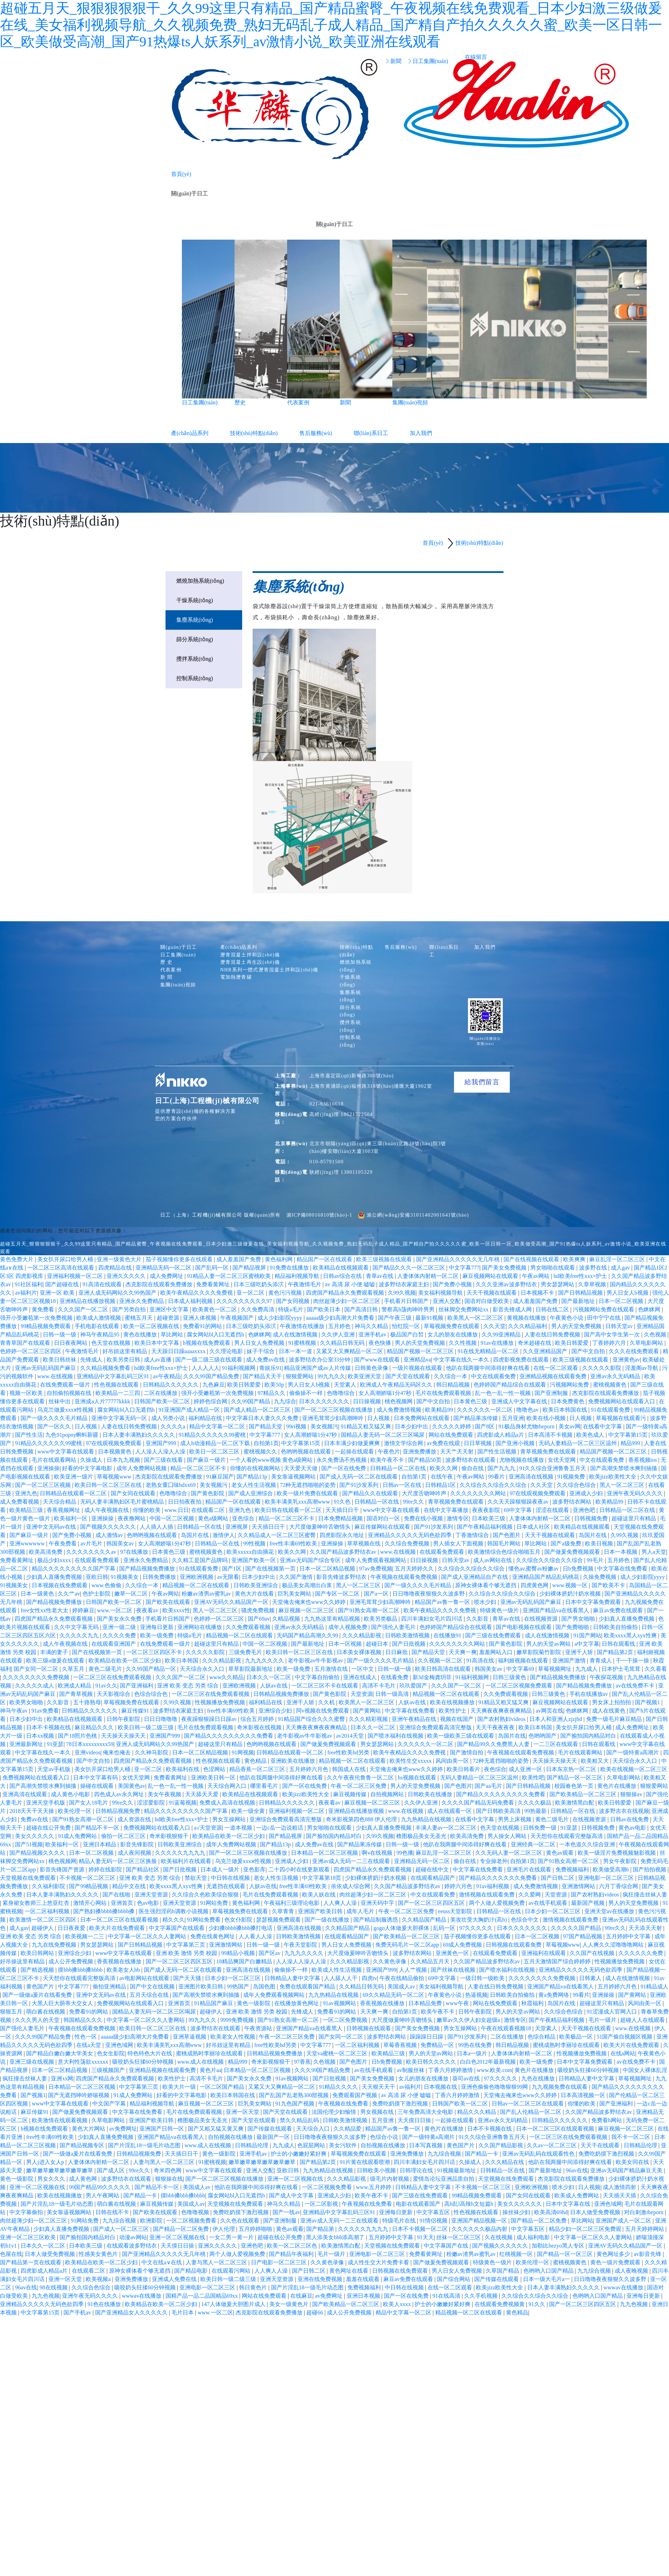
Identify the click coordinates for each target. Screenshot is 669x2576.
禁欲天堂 (196, 1878)
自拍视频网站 (387, 1794)
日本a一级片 (473, 2053)
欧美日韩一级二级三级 (146, 1727)
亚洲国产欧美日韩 (321, 1911)
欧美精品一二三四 (118, 1393)
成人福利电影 (533, 2237)
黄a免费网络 (554, 1995)
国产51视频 (29, 1844)
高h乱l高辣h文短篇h (469, 2204)
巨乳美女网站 (295, 1594)
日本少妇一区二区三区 (553, 1911)
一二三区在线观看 (556, 1744)
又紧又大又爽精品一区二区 (350, 1351)
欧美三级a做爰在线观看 (56, 1660)
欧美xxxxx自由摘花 (250, 1552)
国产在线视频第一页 (271, 1569)
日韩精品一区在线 (377, 1502)
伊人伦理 (224, 2229)
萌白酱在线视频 (46, 2012)
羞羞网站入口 (496, 1652)
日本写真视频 (426, 2145)
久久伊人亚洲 (338, 1334)
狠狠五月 (12, 2012)
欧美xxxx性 (176, 1610)
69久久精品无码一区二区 (394, 1995)
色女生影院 (111, 2053)
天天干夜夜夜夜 (496, 1727)
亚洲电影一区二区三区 (606, 1878)
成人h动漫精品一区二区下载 (215, 1443)
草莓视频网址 (555, 1669)
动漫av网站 (133, 2237)
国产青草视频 (76, 1694)
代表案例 (171, 969)
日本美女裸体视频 (360, 1652)
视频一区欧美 (26, 1393)
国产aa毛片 (489, 1786)
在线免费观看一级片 (66, 1385)
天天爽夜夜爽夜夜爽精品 (501, 1711)
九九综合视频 (445, 2154)
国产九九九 (502, 1468)
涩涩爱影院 (151, 1803)
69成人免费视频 (463, 1945)
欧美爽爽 (575, 1259)
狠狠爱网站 (300, 1376)
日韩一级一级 (60, 1334)
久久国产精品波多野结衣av (344, 1552)
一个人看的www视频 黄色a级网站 (272, 1460)
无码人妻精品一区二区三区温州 (578, 1443)
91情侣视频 (434, 2221)
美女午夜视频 (165, 1794)
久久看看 (656, 1669)
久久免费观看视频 (249, 1627)
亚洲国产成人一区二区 (624, 2221)
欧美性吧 (533, 1777)
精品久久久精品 (477, 2112)
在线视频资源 (541, 1619)
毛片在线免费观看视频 (443, 1393)
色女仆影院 (239, 1920)
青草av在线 (380, 1276)
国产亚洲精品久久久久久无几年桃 (458, 1259)
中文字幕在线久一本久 (462, 1360)
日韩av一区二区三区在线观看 (528, 2103)
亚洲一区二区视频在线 (295, 2179)
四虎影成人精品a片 (501, 1435)
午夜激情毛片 (305, 1284)
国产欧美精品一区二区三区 (583, 1794)
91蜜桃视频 (302, 1343)
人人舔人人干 (341, 1978)
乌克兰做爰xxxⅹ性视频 (66, 1410)
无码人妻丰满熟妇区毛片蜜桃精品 (122, 1502)
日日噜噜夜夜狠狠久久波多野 (429, 1594)
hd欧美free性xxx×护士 (581, 1276)
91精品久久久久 (339, 2087)
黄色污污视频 (285, 1293)
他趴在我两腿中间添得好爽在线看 (488, 1368)
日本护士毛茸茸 (621, 1669)
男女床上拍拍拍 (612, 1702)
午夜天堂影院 (301, 1945)
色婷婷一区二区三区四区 (31, 1351)
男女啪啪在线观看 (553, 1268)
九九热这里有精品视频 (332, 1619)
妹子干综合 (261, 1351)
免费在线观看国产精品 (308, 1986)
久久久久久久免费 (641, 1953)
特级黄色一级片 (500, 1610)
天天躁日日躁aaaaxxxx (179, 1351)
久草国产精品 (503, 2271)
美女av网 (569, 1426)
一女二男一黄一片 (232, 2237)
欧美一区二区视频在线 (151, 1326)
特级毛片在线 (399, 2221)
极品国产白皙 (407, 1334)
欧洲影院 (152, 2221)
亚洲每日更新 (157, 1627)
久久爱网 (530, 1895)
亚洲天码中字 (378, 1903)
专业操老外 (494, 1861)
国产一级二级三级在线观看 (209, 1360)
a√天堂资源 (208, 1828)
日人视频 (379, 1418)
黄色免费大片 (17, 1259)
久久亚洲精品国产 (546, 1351)
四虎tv (369, 1978)
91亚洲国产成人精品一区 (190, 1410)
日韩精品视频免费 (118, 1811)
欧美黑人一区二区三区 (476, 1318)
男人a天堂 (653, 1552)
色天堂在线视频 (111, 1343)
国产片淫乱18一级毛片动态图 (145, 2145)
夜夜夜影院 (486, 1510)
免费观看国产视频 (355, 2095)
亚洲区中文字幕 (169, 1309)
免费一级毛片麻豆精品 (614, 1719)
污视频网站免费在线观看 (604, 1309)
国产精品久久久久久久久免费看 (498, 1878)
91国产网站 (587, 1635)
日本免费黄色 (568, 1401)
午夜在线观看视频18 (506, 2028)
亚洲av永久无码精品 (615, 1376)
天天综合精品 (60, 1502)
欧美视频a (99, 2279)
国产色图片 (507, 1535)
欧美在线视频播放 (453, 1702)
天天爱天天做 (301, 1468)
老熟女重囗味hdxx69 (171, 1485)
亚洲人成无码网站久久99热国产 (118, 1293)
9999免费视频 (237, 2020)
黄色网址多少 (614, 2254)
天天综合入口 (313, 2129)
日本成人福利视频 (191, 1301)
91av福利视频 (493, 1886)
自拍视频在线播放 (231, 2137)
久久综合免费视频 (408, 1543)
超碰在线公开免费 (49, 1828)
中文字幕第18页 (322, 1878)
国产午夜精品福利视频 (485, 1527)
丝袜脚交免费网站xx (464, 1309)
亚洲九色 (26, 1493)
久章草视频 (592, 1284)
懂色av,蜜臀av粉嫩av (534, 1569)
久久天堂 (494, 1326)
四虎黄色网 (535, 1585)
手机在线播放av (589, 1694)
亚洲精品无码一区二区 (164, 1268)
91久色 (343, 1502)
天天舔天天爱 (202, 1794)
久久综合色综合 (577, 1485)
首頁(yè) (181, 174)
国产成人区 (111, 2170)
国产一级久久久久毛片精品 (55, 1418)
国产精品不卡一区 (98, 1828)
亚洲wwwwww (27, 1543)
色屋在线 (11, 2254)
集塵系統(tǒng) (194, 620)
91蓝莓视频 (183, 1803)
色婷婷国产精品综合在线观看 (510, 1385)
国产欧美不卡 (609, 1585)
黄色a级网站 (214, 1518)
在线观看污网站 (232, 2271)
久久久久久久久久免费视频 (36, 1677)
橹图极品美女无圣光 (422, 1836)
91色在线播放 (104, 2304)
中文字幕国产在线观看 (177, 1928)
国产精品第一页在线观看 (31, 2262)
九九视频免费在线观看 (560, 2087)
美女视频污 (324, 1426)
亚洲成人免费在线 (175, 2279)
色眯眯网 (650, 1309)
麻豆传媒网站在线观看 (383, 1527)
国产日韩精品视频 (581, 1293)
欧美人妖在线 (319, 1895)
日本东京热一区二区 (572, 1769)
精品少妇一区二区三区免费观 (586, 2229)
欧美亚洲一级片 (74, 1477)
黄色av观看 (560, 1853)
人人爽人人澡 (340, 1903)
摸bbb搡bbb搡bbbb (81, 1970)
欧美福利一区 (71, 1518)
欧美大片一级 (179, 2087)
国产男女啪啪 (578, 1619)
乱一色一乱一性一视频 (503, 1393)
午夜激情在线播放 (303, 1326)
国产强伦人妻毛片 (394, 1627)
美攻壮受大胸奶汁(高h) (479, 1920)
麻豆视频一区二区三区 (307, 1610)
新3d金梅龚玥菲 (433, 1677)
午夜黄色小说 (567, 1318)
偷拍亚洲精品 (110, 1986)
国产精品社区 (143, 1869)
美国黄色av (131, 1786)
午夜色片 (389, 1451)
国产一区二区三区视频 (43, 1485)
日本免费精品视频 (341, 1518)
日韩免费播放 (160, 1577)
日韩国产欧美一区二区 (162, 1401)
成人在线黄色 (609, 1711)
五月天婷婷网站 (645, 2229)
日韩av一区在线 (403, 1485)
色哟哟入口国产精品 (549, 2271)
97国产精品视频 (583, 1936)
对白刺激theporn (644, 2212)
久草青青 (283, 1911)
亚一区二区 (251, 1293)
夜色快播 (380, 1343)
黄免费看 (43, 1309)
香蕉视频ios (643, 1460)
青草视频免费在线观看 (548, 1451)
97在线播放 (134, 1552)
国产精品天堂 (266, 1426)
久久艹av (69, 1594)
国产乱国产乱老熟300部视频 (294, 2095)
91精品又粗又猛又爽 (366, 1426)
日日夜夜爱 (72, 1928)
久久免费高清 (258, 1309)
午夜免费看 (63, 1543)
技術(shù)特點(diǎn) (254, 433)
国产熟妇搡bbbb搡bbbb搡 (104, 1911)
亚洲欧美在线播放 (293, 1761)
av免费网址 (123, 2129)
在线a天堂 (89, 2045)
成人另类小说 (168, 1418)
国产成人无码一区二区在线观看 (359, 1477)
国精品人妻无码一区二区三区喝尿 (383, 1435)
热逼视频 (476, 1995)
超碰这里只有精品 (635, 1518)
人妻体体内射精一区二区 (428, 1276)
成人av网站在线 (493, 1560)
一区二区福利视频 (48, 1911)
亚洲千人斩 (579, 1652)
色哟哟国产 (543, 1736)
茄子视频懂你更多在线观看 (180, 1259)
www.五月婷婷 (374, 2187)
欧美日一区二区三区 (215, 1451)
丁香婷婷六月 (609, 1343)
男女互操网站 (229, 1819)
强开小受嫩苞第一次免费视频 (37, 1318)
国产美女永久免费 (120, 1619)
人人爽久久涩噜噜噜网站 (613, 1945)
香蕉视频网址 (64, 1510)
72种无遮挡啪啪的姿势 (308, 1485)
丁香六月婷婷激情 (451, 2070)
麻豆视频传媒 (350, 1794)
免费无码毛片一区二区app (407, 1945)
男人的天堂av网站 (549, 1644)
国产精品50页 (425, 1460)
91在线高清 (447, 2296)
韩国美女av (120, 1543)
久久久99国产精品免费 (211, 1376)
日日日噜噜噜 (161, 1719)
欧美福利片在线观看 (187, 1861)
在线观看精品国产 (433, 1878)
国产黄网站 (367, 1711)
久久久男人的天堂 (38, 2020)
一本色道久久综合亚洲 (587, 1844)
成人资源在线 (134, 1819)
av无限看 (228, 1577)
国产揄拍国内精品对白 (588, 1736)
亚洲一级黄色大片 (120, 1259)
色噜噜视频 (195, 2212)
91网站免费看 (204, 1920)
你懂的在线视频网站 (256, 1468)
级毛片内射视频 (390, 2179)
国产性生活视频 (497, 1451)
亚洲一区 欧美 (58, 1293)
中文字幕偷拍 (26, 2212)
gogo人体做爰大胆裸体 (402, 1928)
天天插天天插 (620, 2195)
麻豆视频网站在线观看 (491, 1276)
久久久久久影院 (602, 1368)
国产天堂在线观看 (408, 1376)
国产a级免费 (566, 1543)
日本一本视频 (621, 1552)
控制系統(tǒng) (194, 678)
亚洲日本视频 (364, 2296)
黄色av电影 (632, 1828)
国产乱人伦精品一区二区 (531, 2112)
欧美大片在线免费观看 (117, 1928)
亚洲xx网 (62, 2078)
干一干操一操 (633, 1660)
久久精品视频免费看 (106, 1368)
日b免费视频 (579, 1569)
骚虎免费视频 (258, 1610)
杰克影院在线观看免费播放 (159, 1284)
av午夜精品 (166, 1376)
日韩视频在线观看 (369, 2028)
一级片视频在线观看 (418, 1368)
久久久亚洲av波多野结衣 (507, 1284)
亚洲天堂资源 (151, 1895)
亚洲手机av (373, 1334)
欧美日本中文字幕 (157, 1343)
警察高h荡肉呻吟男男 (409, 1309)
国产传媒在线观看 (270, 2129)
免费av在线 (35, 1819)
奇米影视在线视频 (260, 1727)
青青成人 (601, 1660)
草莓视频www (115, 1477)
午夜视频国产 (237, 1318)
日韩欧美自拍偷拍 (616, 1627)
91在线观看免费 (611, 1410)
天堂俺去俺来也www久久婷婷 (309, 1602)
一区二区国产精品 (223, 2087)
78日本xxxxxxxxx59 (90, 1744)
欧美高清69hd (551, 2212)
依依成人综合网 (351, 1886)
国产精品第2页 (616, 1652)
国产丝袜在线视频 (454, 1970)
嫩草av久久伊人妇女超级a (469, 2020)
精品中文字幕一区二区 (217, 1426)
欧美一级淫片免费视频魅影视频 (617, 1853)
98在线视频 (54, 2287)
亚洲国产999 (162, 1443)
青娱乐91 (270, 1368)
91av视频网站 (340, 2003)
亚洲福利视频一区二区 (75, 1276)
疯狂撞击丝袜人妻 (645, 1895)
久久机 (327, 1702)
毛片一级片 (603, 2020)
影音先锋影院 (137, 1844)
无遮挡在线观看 (226, 1886)
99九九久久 (331, 1376)
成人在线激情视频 (296, 1334)
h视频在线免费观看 (207, 1343)
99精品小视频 (238, 1953)
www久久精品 (226, 1677)
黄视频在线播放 (527, 1318)
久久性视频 (463, 1343)
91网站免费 (214, 1903)
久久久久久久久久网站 (478, 1493)
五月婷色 (340, 1326)
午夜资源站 (259, 2028)
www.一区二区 (115, 1610)
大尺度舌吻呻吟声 (425, 1493)
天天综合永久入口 (203, 1669)
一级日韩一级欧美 (483, 1978)
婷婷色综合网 (211, 1401)
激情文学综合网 (404, 1443)
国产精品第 (321, 2229)
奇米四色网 (168, 2170)
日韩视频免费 (591, 1518)
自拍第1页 (266, 1443)
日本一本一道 (296, 1351)
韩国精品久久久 (83, 2020)
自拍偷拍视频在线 (70, 1393)
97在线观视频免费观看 (114, 1443)
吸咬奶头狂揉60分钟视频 (143, 2062)
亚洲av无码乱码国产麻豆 (46, 1368)
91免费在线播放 (290, 1268)
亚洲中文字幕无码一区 (119, 1418)
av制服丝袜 (411, 2070)
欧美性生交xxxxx (411, 1761)
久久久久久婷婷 (452, 1426)
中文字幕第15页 (628, 1435)
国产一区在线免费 (344, 1468)
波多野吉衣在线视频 (624, 1811)
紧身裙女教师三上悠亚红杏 (36, 1903)
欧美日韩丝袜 (60, 1360)
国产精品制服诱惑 (376, 1920)
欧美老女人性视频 (233, 2037)
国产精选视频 (38, 1970)
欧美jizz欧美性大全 (613, 1477)
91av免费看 (45, 1711)
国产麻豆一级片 (207, 1460)
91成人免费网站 (78, 1836)
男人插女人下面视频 (459, 1543)
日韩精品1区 (441, 1485)
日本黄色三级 (471, 1401)
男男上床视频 (515, 1819)
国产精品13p (253, 1477)
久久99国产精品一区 (151, 1669)
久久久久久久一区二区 (485, 1410)
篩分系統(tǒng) (194, 639)
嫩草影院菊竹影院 (539, 1652)
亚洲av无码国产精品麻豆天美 (627, 2170)
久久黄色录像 (390, 1961)
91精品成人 (654, 1986)
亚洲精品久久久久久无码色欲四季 (410, 1535)
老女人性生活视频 (254, 1485)
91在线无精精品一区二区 (488, 1351)
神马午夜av (14, 1711)
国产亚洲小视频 (515, 1443)
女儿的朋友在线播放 (453, 1334)
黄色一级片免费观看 (616, 2262)
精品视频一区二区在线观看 (196, 1585)
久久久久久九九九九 (181, 1853)
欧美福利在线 (183, 1769)
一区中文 (363, 1669)
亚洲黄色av (626, 1360)
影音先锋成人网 (513, 1309)
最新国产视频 (588, 1903)
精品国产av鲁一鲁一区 (443, 1602)
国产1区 (232, 1569)
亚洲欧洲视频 (197, 1577)
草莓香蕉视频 (400, 2045)
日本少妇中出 (412, 1426)
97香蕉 (302, 2062)
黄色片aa (210, 2070)
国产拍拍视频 (650, 1869)
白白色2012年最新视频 (488, 2062)
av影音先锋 (648, 2254)
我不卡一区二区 (631, 2137)
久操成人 (92, 1460)
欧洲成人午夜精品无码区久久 (397, 1385)
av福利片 (26, 1293)
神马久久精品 (372, 1326)
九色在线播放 (538, 2078)
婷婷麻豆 (83, 1610)
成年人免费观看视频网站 (376, 1560)
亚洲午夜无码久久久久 (635, 1493)
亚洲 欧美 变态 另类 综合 (188, 1686)
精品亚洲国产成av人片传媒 (318, 1368)
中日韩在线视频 (231, 1878)
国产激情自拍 (467, 1752)
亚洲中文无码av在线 (51, 1527)
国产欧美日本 (324, 1309)
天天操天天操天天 (124, 1736)
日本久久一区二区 (269, 1677)
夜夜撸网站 (132, 1518)
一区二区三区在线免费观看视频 (113, 1677)
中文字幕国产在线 (447, 2246)
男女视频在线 (377, 2112)
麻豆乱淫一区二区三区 (617, 1259)
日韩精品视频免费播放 (281, 1694)
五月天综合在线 (150, 1995)
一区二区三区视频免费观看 (519, 1686)
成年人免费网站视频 (142, 1468)
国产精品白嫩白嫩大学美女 (60, 2053)
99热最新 (536, 1811)
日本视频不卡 (538, 1293)
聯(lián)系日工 (371, 433)
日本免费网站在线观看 (422, 1418)
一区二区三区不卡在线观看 (325, 1686)
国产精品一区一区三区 (575, 1777)
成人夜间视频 (135, 1853)
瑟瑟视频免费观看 (279, 1920)
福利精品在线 (206, 1418)
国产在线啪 (117, 1895)
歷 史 (166, 962)
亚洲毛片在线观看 (530, 1869)
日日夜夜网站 (71, 1343)
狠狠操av (632, 1794)
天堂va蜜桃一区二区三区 (337, 2053)
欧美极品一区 (576, 2037)
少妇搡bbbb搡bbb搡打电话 (241, 1928)
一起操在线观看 (355, 1451)
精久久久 (173, 1920)
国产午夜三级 (395, 1318)
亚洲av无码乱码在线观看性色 (539, 2154)
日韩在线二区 (553, 1309)
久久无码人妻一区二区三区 (509, 1853)
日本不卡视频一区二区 (420, 2229)
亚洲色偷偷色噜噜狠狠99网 (495, 2087)
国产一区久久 (54, 1426)
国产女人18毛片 (89, 1803)
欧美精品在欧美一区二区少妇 (125, 1660)
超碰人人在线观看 (643, 2020)
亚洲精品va (417, 1360)
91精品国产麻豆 (214, 2003)
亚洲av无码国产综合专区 (311, 1560)
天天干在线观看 (600, 2145)
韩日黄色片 (253, 2287)
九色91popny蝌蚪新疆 (72, 1435)
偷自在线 (473, 1468)
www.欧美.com (494, 2070)
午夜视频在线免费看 (344, 2103)
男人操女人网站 (507, 1836)
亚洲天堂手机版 (46, 1803)
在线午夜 (442, 1477)
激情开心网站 (90, 1903)
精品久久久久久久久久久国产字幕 (74, 1569)
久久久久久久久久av (91, 1552)
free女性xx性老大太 (45, 1610)
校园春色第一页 (574, 1786)
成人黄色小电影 (71, 1794)
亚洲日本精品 (100, 1844)
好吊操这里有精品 (23, 1961)
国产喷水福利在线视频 (396, 1736)
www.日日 (176, 1510)
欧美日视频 (599, 1543)
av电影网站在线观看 (144, 1978)
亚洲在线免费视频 (321, 2279)
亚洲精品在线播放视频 (88, 1301)
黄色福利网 (279, 1259)
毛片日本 (183, 2312)
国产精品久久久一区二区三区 (409, 1268)
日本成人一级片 (220, 1869)
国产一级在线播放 (328, 1920)
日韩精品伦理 (252, 2145)
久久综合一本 (451, 1376)
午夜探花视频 (607, 1677)
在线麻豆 (301, 2296)
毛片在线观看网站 (55, 1460)
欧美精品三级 (26, 1510)
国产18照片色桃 (78, 1736)
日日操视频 (367, 1401)
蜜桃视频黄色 (610, 1385)
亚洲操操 (48, 1468)
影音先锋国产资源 (63, 1869)
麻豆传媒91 (136, 1711)
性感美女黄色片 (99, 2254)
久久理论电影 (226, 1351)
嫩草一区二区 (131, 1594)
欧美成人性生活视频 (337, 1970)
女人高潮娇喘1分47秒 (386, 1393)
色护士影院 (97, 1594)
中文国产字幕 (109, 2103)
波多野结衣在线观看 (471, 1460)
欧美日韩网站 (38, 1953)
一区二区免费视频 (346, 2020)
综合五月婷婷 (257, 1719)
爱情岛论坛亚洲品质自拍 (444, 2179)
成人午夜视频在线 (107, 1510)
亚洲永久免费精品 (142, 1301)
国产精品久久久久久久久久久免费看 (229, 1736)
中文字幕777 (464, 1268)
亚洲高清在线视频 (532, 1477)
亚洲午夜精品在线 (415, 1719)
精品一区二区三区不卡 (199, 1468)
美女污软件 (343, 2145)
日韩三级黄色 (510, 1677)
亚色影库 (254, 1869)
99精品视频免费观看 (46, 1326)
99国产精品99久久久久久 (100, 2187)
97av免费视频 (375, 1569)
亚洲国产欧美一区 (254, 1560)
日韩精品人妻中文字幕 (293, 1978)
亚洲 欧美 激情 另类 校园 (187, 1953)
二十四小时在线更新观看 (299, 1869)
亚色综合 (244, 1518)
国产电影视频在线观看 (524, 1627)
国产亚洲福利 (137, 1686)
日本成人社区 (533, 1527)
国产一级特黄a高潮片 (633, 1752)
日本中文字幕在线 (569, 2204)
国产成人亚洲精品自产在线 (475, 1577)
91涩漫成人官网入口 (612, 2012)
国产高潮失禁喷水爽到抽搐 (624, 1468)
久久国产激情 (296, 1577)
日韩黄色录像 (372, 1368)
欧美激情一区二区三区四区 (43, 1920)
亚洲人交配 (447, 1301)
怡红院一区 (406, 1326)
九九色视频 (46, 2296)
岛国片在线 (195, 1535)
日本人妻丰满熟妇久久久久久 (139, 1435)
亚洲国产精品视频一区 (479, 2221)
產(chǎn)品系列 (189, 433)
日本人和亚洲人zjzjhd (556, 1719)
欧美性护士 (453, 1711)
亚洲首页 (122, 1903)
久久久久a (174, 1426)
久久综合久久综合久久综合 (494, 1485)
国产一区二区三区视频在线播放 (334, 1410)
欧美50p (274, 1385)
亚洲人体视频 (200, 1318)
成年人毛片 (361, 1911)
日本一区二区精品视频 (327, 1569)
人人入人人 (206, 1368)
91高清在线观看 (103, 1284)
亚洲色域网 (119, 2045)
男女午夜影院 (620, 1861)
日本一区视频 (345, 1644)
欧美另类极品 (381, 1619)
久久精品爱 (348, 2129)
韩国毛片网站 (504, 1543)
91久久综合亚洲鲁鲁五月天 (553, 1468)
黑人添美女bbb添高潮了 (336, 2237)
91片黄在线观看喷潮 (365, 2162)
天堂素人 (345, 1385)
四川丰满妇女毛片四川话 (432, 1619)
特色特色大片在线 (151, 2053)
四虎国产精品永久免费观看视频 (345, 1293)
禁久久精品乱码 (300, 2120)
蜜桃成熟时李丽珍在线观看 (567, 2045)
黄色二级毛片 (106, 1669)
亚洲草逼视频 (190, 2037)
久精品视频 (286, 1619)
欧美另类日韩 (124, 1360)
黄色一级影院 (254, 2003)
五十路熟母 (87, 1702)
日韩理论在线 (417, 2170)
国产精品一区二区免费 (539, 2221)
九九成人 (587, 1669)
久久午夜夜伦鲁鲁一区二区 (361, 1777)
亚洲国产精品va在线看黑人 (557, 1610)
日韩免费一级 (540, 1828)
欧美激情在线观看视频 (60, 2120)
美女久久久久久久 (520, 2204)
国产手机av (77, 2312)
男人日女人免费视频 (260, 1343)
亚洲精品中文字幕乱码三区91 (114, 1376)
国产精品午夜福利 (292, 2254)
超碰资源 (168, 1318)
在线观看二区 (208, 1510)
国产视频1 (648, 1702)
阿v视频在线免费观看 (323, 1711)
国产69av (259, 1619)
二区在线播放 (161, 1393)
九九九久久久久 (265, 1660)
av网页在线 (549, 1711)
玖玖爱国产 (414, 1686)
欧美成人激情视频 (99, 1318)
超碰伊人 (43, 1928)
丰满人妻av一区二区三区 (446, 1828)
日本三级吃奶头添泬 (259, 1284)
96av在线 (577, 2170)
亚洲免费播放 (420, 1451)
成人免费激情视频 (400, 1410)
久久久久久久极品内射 (480, 2229)
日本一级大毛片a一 (547, 2279)
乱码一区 (445, 1928)
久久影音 (478, 1619)
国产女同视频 (293, 1301)
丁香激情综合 (472, 1535)
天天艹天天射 (457, 1451)
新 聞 (166, 977)
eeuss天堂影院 (456, 1911)
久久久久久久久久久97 (245, 1301)
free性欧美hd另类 (349, 1752)
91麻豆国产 (220, 1477)
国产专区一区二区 (338, 1594)
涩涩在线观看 (553, 1510)
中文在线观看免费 (494, 1376)
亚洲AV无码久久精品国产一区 (232, 1602)
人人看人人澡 (256, 1936)
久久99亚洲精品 (502, 1334)
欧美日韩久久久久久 (431, 2062)
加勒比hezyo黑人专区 (558, 2246)
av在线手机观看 (549, 1903)
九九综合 (285, 1401)
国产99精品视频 (89, 1886)
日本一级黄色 (38, 1594)
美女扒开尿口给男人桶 (65, 1259)
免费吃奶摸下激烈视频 (400, 2103)
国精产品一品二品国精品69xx (202, 2296)
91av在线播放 (497, 1343)
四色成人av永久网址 (119, 1794)
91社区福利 (29, 1284)
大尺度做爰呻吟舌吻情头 (320, 1527)
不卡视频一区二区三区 (88, 1878)
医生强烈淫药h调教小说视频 (174, 1911)
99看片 (497, 1477)
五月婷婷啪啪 (256, 2229)
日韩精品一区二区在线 (398, 1468)
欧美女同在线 (633, 2162)
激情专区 (458, 1518)
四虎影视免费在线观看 (521, 1360)
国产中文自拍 (588, 1351)
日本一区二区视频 (622, 1301)
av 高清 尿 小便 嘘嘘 (350, 1284)
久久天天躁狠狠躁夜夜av (518, 1502)
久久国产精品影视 (501, 2145)
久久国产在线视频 (593, 1953)
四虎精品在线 (115, 1268)
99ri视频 (297, 1426)
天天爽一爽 (463, 1652)
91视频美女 (125, 1577)
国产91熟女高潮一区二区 (369, 1610)
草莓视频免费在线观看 (452, 1326)
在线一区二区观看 (556, 1368)
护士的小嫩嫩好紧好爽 (299, 2154)
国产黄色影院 (208, 1493)
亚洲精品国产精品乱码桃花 (546, 1577)
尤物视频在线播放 (522, 1460)
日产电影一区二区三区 (279, 2262)
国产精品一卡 (482, 2154)
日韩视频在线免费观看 (400, 2271)
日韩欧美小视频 (377, 2170)
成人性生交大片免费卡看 (379, 2262)
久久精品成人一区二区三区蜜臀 (277, 1535)
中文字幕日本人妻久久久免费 (263, 1418)
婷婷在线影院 (106, 1869)
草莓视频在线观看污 (621, 1418)
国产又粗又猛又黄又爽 (216, 2129)
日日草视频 (478, 1443)
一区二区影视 (322, 2204)
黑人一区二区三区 (623, 1485)
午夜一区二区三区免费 (359, 1786)
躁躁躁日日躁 (427, 2037)
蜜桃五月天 (139, 1318)
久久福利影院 (49, 1886)
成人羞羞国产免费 (239, 1259)
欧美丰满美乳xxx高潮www (298, 1502)
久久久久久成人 (35, 1686)
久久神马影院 (152, 1752)
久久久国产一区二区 (83, 1309)
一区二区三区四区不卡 (154, 1652)
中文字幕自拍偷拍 (318, 1677)
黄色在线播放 (140, 1334)
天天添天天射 (646, 1928)
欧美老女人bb (124, 1970)
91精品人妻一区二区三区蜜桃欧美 (229, 1276)
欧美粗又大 (595, 1761)
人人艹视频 (413, 1970)
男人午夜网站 (103, 2195)
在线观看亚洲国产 (114, 1644)
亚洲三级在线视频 (32, 2062)
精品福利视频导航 (298, 1276)
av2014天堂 (350, 1736)
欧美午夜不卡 (387, 1460)
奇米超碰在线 (535, 1343)
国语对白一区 (384, 1518)
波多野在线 (593, 1268)
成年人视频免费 (348, 1627)
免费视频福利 (572, 1869)
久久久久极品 (535, 1803)
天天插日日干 (342, 1510)
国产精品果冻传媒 (476, 1418)
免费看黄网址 (213, 1284)
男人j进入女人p (45, 2162)
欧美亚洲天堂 (365, 1376)
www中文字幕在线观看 (66, 1451)
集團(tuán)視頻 (178, 984)
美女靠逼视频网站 (294, 1477)
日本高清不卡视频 (551, 1435)
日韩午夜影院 (124, 1719)
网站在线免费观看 (452, 1435)
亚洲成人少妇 (586, 1493)
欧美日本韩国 (182, 1660)
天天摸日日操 (415, 2120)
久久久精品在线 (505, 2162)
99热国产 (239, 1986)
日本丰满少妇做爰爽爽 (352, 1443)
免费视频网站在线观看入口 (622, 1401)
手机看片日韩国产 (407, 1301)
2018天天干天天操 (32, 1811)
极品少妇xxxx (54, 1560)
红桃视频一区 (516, 2254)
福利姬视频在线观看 (523, 1660)
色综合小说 (384, 2137)
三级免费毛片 (246, 1652)
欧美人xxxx (397, 2304)
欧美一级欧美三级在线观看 (461, 1736)
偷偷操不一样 (306, 1393)
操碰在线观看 (97, 1786)
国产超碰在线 (62, 1284)
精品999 (631, 1443)
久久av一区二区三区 (552, 2145)
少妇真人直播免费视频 (54, 1577)
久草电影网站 (647, 1343)
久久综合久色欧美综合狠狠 (206, 1895)
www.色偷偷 (107, 1585)
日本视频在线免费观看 (60, 1585)
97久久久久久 (476, 1928)
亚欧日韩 (97, 1577)
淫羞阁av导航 (642, 1368)
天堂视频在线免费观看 (28, 1878)
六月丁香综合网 (619, 1886)
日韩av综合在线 (343, 1276)
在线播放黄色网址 (297, 2003)
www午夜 (458, 2003)
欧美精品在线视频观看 (341, 1268)
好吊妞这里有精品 (125, 1351)
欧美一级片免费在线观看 (308, 1493)
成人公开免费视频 (71, 1961)
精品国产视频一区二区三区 (421, 1351)
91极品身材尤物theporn (527, 1426)
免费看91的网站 (203, 1326)
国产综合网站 (454, 2279)
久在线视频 (499, 2237)
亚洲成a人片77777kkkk (103, 1401)
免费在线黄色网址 (213, 1936)
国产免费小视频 (453, 1284)
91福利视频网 (239, 1368)
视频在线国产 (457, 1719)
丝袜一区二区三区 (459, 2237)
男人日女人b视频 (628, 1293)
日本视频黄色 (115, 1451)
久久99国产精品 (251, 1401)
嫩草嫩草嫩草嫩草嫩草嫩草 (263, 2162)
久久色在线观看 (240, 2221)
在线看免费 (395, 1677)
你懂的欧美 (147, 1510)
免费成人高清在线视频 (227, 1803)
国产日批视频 (409, 1644)
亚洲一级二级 (119, 1627)
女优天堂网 (562, 1460)
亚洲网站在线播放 (200, 1627)
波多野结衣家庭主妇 (404, 1284)
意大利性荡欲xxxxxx (83, 2062)
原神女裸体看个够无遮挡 (486, 1585)
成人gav (621, 1268)
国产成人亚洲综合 (251, 1493)
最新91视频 (430, 1318)
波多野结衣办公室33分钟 (320, 1360)
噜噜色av (528, 1410)
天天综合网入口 (227, 1786)
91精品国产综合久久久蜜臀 (312, 1719)
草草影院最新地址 (251, 1669)
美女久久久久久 (35, 1836)
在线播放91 (448, 1635)
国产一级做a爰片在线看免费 (37, 1995)
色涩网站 (215, 1769)
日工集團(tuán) (178, 954)
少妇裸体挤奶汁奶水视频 (570, 1594)
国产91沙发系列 (359, 1485)
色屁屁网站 (311, 2145)
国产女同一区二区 (37, 1669)
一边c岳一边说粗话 (280, 1828)
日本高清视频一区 (584, 2095)
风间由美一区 (453, 1761)
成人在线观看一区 (450, 1811)
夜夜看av (148, 1610)
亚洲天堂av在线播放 (610, 1911)
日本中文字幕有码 (96, 1777)
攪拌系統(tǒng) (194, 659)
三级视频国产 (108, 2070)
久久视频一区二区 (441, 1660)
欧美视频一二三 (85, 1936)
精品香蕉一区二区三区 (257, 1769)
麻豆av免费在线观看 (618, 1610)
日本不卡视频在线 (49, 1727)
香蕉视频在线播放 (120, 1961)
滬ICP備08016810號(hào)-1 (319, 1215)
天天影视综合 (114, 1694)
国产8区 (485, 1426)
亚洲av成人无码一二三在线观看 (351, 1861)
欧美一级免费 (157, 1635)
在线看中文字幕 (603, 1426)
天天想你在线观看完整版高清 (567, 1836)
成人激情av (109, 1535)
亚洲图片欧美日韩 (201, 1986)
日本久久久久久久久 (325, 1401)
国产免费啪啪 (572, 1627)
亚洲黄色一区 (453, 1953)
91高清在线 (480, 1660)
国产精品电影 (191, 2271)
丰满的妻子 (54, 1652)
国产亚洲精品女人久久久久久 (132, 2312)
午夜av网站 (536, 1276)
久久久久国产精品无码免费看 (478, 1803)
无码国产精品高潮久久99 (308, 1635)
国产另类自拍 (129, 1309)
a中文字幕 (587, 1644)
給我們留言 (482, 1082)
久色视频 (656, 1334)
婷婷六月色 (459, 1886)
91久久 (538, 2304)
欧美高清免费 (46, 1552)
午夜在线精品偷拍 (402, 1978)
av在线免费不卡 (636, 1686)
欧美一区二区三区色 (292, 2246)
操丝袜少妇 (517, 2212)
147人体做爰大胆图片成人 (234, 2304)
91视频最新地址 (457, 2170)
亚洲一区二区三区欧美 (28, 2237)
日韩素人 (591, 1978)
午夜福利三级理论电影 (292, 1903)
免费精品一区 (438, 2045)
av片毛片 (92, 1543)
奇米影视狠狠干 (169, 1836)
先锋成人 (92, 1360)
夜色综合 (495, 1769)
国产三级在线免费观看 (493, 1635)
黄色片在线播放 (617, 1786)
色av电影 (148, 1903)
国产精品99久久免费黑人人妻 (494, 1744)
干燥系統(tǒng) (194, 600)
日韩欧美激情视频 (408, 1635)
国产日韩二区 (558, 1878)
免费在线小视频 (424, 1518)
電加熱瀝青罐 (236, 977)
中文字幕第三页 (186, 1945)
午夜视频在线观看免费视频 (404, 1577)
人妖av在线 (274, 1686)
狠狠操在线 (169, 2179)
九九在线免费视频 (55, 1945)
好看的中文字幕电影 (88, 1468)
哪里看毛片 (264, 1786)
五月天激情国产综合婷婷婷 (558, 1961)
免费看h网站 (607, 2120)
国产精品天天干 (263, 1376)
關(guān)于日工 (189, 193)
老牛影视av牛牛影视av (316, 1660)
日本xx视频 (40, 1736)
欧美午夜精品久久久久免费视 (197, 1293)
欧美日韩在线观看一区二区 (289, 1510)
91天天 (425, 2237)
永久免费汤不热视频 (342, 1460)
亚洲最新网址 (26, 1744)
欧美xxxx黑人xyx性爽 (631, 1635)
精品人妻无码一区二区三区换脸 (118, 1861)
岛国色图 (265, 1986)
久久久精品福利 (528, 1326)
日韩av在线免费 (630, 1819)
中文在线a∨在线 (162, 2262)
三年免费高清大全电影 (426, 2112)
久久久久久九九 (80, 1635)
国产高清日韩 (361, 1309)
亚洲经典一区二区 (534, 1844)
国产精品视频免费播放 (147, 1569)
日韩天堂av (619, 1326)
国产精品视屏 (249, 1268)
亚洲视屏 (237, 1527)
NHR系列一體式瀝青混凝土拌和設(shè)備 (269, 969)
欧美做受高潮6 (611, 1869)
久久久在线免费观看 (634, 1351)
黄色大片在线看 (255, 1594)
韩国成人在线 (349, 1769)
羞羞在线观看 (363, 2279)
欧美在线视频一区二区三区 (633, 1769)
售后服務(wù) (315, 433)
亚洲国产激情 (569, 1660)
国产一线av (286, 2212)
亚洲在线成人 (360, 1677)
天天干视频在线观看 (492, 1293)
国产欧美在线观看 (169, 1602)
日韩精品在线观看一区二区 (74, 1493)
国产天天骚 (187, 1978)
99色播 (405, 1853)
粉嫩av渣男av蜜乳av (207, 1594)
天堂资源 (362, 1694)
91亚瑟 (55, 1744)
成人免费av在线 (266, 1360)
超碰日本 (378, 1644)
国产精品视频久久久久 (38, 1853)
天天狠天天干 (379, 2087)
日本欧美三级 (489, 1518)
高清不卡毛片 (379, 1686)
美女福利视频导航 (441, 1293)
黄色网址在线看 (349, 2271)
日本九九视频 (124, 1460)
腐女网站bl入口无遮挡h (216, 1334)
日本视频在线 (441, 2087)
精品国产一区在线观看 (325, 1259)
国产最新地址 (578, 1301)
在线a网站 (622, 2053)
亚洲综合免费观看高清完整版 (436, 1727)
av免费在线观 (444, 1443)
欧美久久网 (444, 1468)
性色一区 (86, 2037)
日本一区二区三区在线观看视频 (120, 1920)
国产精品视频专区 (83, 2145)
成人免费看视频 (20, 1502)
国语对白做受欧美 (487, 1301)
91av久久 (106, 1686)
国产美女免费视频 (505, 1268)
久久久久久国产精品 (576, 1928)
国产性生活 (29, 1435)
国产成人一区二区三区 (121, 2229)
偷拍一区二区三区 (124, 1836)
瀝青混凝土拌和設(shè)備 (250, 954)
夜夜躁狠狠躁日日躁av (209, 1719)
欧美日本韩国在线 (566, 1410)
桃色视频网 (399, 1401)
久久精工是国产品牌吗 (200, 1560)
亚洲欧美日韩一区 (214, 1777)
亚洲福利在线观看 (544, 1953)
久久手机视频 (481, 2296)
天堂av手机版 (54, 1769)
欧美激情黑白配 (575, 1803)
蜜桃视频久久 (261, 1451)
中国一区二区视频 (172, 1518)
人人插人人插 (157, 1527)
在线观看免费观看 (443, 1552)
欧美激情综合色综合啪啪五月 (505, 1552)
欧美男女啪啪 (26, 1702)
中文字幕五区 (433, 2212)
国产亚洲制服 (552, 1393)
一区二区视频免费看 (327, 2187)
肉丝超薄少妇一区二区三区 (347, 1301)
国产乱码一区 (212, 1268)
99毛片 (596, 1560)
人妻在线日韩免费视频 (553, 1334)
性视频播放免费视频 (220, 1702)
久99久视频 (402, 1293)
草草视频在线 (364, 1543)
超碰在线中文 (432, 1869)
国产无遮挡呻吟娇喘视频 (79, 2095)
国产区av (270, 1953)
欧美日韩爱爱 (572, 1343)
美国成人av (401, 1986)
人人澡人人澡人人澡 (161, 1451)
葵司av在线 (466, 2078)
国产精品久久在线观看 (370, 1493)
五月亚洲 (513, 1418)
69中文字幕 (518, 1510)
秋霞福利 (533, 2003)
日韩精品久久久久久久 (171, 1385)
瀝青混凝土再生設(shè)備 (250, 962)
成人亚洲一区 (526, 1769)
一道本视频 (239, 1828)
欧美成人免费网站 (577, 2195)
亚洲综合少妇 (276, 1711)
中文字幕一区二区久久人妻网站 (147, 1936)
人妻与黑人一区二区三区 (164, 2162)
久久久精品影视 (362, 1635)
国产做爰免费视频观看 (572, 1552)
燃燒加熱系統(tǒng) (200, 581)
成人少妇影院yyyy (280, 1318)
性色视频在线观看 (117, 1385)
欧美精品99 (439, 1410)
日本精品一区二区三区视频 (325, 1853)
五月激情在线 (331, 1669)
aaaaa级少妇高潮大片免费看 (341, 1318)
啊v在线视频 (378, 1853)
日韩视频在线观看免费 (514, 1945)
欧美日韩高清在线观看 (443, 1669)
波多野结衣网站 (572, 1502)
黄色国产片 (40, 1986)
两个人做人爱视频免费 (497, 1903)
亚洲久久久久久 (127, 1276)
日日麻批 (397, 1652)
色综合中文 (525, 1920)
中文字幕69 (521, 1669)
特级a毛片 (291, 1309)
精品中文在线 (129, 1886)
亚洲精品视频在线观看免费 (554, 1376)
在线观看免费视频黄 (500, 2304)
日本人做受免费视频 (596, 2212)
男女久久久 (52, 2179)
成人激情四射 (620, 2187)
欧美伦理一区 (75, 1811)
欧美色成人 (591, 1435)
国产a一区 (377, 1594)
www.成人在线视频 (201, 2062)
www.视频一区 (570, 1585)
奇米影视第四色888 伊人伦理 (362, 1819)
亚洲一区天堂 (243, 2112)
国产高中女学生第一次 (612, 1334)
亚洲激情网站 (579, 1886)
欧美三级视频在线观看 (384, 1259)
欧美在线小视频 (546, 1418)
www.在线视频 (55, 1376)
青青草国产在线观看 (26, 1343)
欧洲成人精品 (75, 1686)
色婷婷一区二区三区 (219, 1619)
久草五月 (74, 1669)
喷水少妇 (486, 1602)
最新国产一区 (273, 2137)
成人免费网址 (167, 1276)
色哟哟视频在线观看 (306, 1451)
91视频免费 (571, 1477)
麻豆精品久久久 (95, 1727)
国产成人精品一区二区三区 (258, 1410)
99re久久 (414, 1502)
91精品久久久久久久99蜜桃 (213, 1435)
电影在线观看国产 (419, 2204)
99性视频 (255, 1543)
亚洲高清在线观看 (25, 1794)
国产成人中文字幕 (292, 2195)
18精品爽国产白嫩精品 (245, 1961)
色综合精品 (542, 2037)
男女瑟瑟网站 (558, 1284)
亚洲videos (87, 1752)
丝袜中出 (60, 1401)
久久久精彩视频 (369, 1719)
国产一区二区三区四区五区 (432, 1903)
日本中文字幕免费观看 (593, 1602)
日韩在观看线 (619, 1644)
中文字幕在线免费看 (623, 1569)
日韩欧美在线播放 (431, 1794)
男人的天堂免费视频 (577, 1326)
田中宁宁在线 (604, 1318)
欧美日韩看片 (464, 1769)
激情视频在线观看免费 (487, 1895)
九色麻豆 (213, 1385)
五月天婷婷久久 (415, 1569)
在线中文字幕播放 (447, 1510)
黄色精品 (256, 1761)
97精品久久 (272, 1393)
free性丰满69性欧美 (293, 1543)
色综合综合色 (151, 1694)
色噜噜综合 (341, 1393)
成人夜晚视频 (632, 2271)
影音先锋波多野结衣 (342, 1577)
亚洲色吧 (585, 1510)
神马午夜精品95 (100, 1334)
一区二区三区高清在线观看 (61, 1268)
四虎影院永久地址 (343, 1535)
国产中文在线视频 (153, 1986)
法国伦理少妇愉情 (334, 2112)
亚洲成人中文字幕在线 (519, 1401)
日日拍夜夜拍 (185, 1502)
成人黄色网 (83, 2179)
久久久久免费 (119, 1635)
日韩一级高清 (392, 1694)
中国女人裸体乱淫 (645, 2070)
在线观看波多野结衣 (132, 2246)
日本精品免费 (425, 2003)
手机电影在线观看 (98, 1326)
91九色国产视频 (295, 2103)
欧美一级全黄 (248, 1811)
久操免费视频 (600, 1577)
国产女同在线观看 (134, 1493)
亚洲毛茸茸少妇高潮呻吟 (333, 1418)
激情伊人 (224, 1535)
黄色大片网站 (89, 2129)
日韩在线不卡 (112, 2212)
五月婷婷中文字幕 (629, 1936)
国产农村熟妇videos (502, 1719)
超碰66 (315, 2312)
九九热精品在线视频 (427, 1819)
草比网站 (172, 1334)
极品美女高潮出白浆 (307, 1585)
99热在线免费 (475, 2045)
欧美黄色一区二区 (215, 1309)
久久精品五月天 (430, 1961)
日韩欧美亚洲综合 (256, 1585)
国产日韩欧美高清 (499, 1811)
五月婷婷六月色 (309, 1769)
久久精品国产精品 (425, 1920)
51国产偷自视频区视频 (625, 2037)
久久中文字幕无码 (77, 1627)
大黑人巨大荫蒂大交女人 (63, 2003)
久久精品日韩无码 (343, 1343)
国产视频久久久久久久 (108, 1527)
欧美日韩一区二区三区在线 (109, 1485)
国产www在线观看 (377, 1360)
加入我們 (421, 433)
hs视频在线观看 (418, 1777)
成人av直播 (158, 1360)
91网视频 (243, 1752)
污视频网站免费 (570, 1385)
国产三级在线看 (164, 1460)
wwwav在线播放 (624, 2287)
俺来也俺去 (117, 1752)
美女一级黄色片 (289, 2304)
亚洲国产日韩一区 (162, 2129)
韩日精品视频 (453, 1385)
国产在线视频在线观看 (532, 1259)
